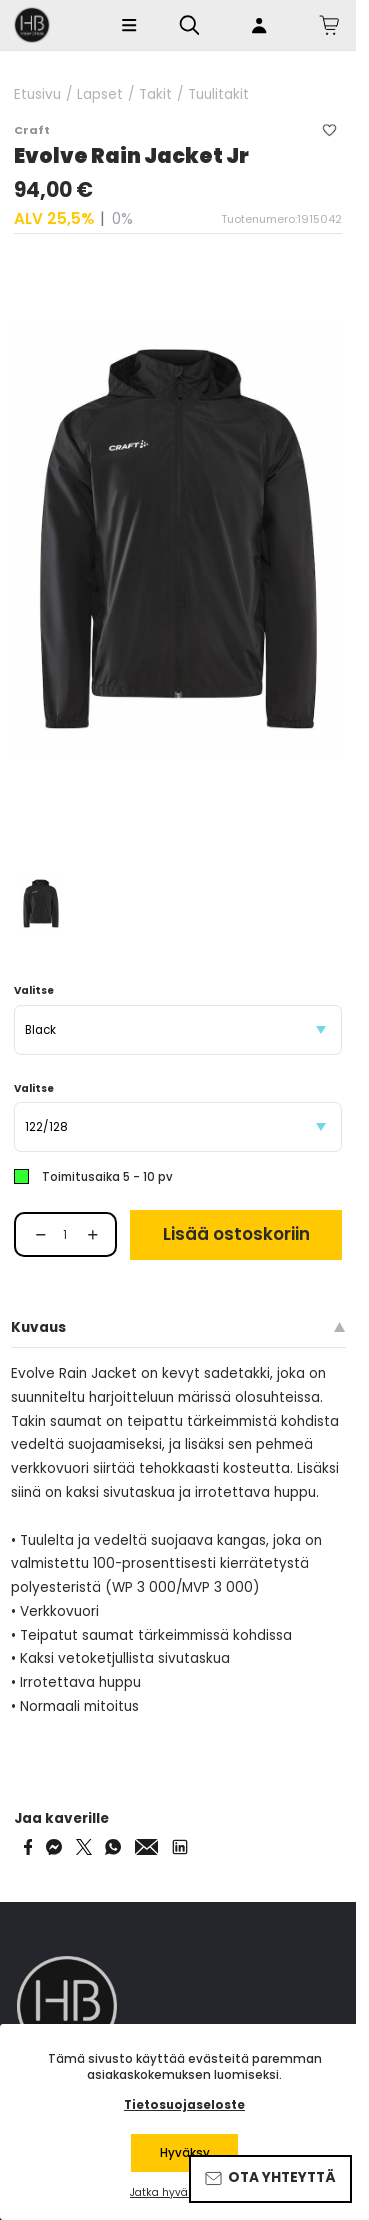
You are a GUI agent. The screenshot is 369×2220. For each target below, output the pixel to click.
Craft (32, 130)
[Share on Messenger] (54, 1847)
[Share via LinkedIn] (180, 1847)
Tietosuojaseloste (184, 2105)
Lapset (100, 95)
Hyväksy (185, 2153)
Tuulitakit (218, 95)
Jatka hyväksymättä (184, 2193)
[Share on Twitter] (84, 1847)
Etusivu (37, 95)
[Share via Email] (147, 1847)
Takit (155, 95)
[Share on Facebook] (28, 1847)
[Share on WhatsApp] (113, 1847)
